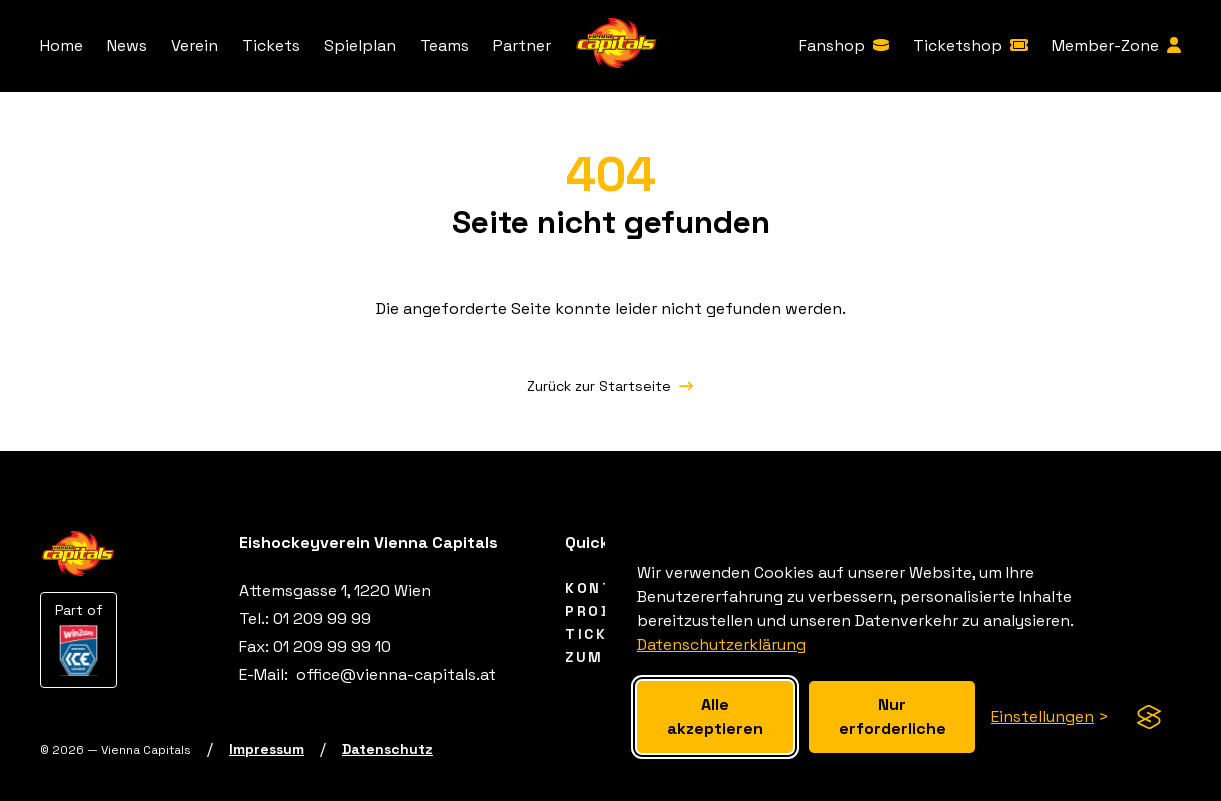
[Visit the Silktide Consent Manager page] (1149, 717)
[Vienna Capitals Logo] (617, 46)
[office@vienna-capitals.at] (394, 674)
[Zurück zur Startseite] (611, 386)
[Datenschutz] (387, 749)
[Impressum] (266, 749)
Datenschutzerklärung (721, 644)
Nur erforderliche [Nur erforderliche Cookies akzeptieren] (892, 716)
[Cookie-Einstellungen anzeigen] (1050, 717)
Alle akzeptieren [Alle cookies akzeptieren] (715, 716)
